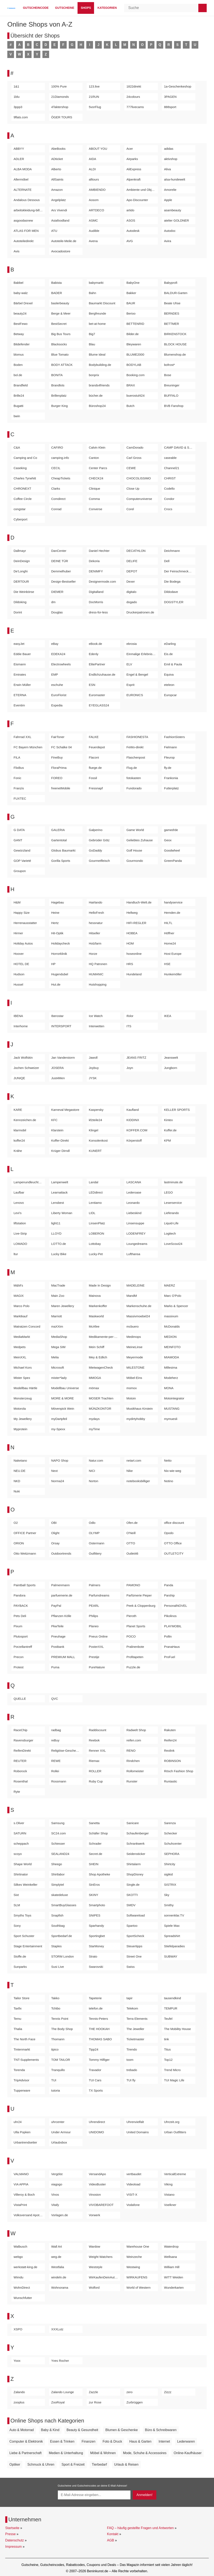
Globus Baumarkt (63, 850)
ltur (16, 1254)
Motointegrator (174, 1398)
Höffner (169, 933)
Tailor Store (21, 1998)
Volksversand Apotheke (29, 2215)
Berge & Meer (61, 313)
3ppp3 (18, 107)
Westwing (133, 2267)
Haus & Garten (140, 2441)
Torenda (19, 2070)
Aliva (167, 169)
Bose (167, 375)
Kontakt (112, 2534)
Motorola (20, 1408)
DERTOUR (21, 581)
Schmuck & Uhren (40, 2464)
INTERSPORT (61, 1026)
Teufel (168, 2018)
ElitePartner (97, 664)
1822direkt (133, 86)
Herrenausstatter (25, 923)
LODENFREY (136, 1233)
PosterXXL (96, 1646)
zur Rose (95, 2402)
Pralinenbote (135, 1646)
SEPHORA (171, 1854)
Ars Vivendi (59, 210)
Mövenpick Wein (62, 1408)
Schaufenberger (137, 1833)
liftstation (20, 1223)
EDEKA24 (58, 654)
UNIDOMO (96, 2132)
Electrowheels (61, 664)
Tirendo (131, 2049)
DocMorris (96, 602)
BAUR (130, 303)
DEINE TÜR (59, 561)
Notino (168, 1481)
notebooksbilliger (138, 1481)
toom (129, 2059)
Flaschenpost (135, 757)
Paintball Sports (25, 1585)
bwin (17, 416)
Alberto (56, 169)
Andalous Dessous (27, 200)
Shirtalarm (133, 1864)
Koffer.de (170, 1130)
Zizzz (167, 2392)
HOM (130, 943)
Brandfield (21, 385)
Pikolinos (170, 1616)
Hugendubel (59, 974)
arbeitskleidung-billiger (29, 210)
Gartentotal (59, 840)
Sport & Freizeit (73, 2464)
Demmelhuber (61, 571)
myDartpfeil (59, 1419)
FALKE (94, 737)
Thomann (57, 2039)
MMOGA (95, 1378)
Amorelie (170, 189)
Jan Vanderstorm (63, 1057)
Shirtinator (21, 1874)
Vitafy (55, 2205)
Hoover (19, 953)
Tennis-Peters (98, 2018)
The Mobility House (177, 2029)
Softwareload (135, 1915)
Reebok (94, 1740)
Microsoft (57, 1367)
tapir (129, 1998)
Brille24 (19, 395)
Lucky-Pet (96, 1254)
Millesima (170, 1367)
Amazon (57, 189)
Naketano (20, 1460)
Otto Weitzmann (25, 1553)
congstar (20, 509)
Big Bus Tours (60, 334)
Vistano (169, 2194)
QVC (54, 1698)
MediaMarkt (22, 1336)
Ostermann (96, 1543)
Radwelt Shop (136, 1730)
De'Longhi (21, 571)
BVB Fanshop (173, 406)
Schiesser (58, 1843)
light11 (55, 1223)
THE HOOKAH (99, 2029)
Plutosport (21, 1636)
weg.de (56, 2257)
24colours (133, 96)
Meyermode (134, 1357)
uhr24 (18, 2122)
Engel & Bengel (137, 674)
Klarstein (57, 1130)
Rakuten (170, 1730)
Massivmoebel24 (138, 1316)
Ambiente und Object (141, 189)
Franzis (19, 788)
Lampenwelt (59, 1182)
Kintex (168, 1120)
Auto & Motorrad (21, 2430)
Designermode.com (102, 581)
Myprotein (20, 1429)
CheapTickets (60, 478)
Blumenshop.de (175, 354)
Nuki (17, 1491)
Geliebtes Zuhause (139, 840)
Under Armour (61, 2132)
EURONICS (134, 695)
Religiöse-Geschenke (66, 1750)
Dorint (18, 612)
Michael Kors (23, 1367)
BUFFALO (171, 395)
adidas (168, 148)
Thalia (18, 2029)
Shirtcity (169, 1864)
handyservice (173, 902)
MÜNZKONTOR (100, 1408)
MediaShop (59, 1336)
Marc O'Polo (172, 1295)
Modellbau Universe (65, 1388)
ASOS (130, 220)
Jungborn (170, 1068)
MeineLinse (134, 1347)
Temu (17, 2018)
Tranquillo (58, 2070)
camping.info (60, 457)
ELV (129, 664)
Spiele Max (172, 1925)
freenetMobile (60, 788)
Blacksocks (59, 344)
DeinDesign (22, 561)
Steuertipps (134, 1946)
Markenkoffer (98, 1306)
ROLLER (95, 1771)
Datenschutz (14, 2540)
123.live (94, 86)
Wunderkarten (174, 2287)
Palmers (94, 1585)
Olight (55, 1533)
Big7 (92, 334)
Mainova (95, 1295)
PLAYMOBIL (173, 1626)
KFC (54, 1120)
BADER (56, 293)
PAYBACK (21, 1605)
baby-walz (21, 293)
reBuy (55, 1740)
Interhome (21, 1026)
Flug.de (131, 767)
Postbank (57, 1646)
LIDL (92, 1213)
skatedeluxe (59, 1895)
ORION (19, 1543)
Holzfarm (95, 943)
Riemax (94, 1761)
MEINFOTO (172, 1347)
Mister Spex (22, 1378)
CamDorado (134, 447)
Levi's (18, 1213)
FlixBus (19, 767)
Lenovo (19, 1202)
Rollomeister (135, 1771)
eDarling (170, 643)
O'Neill (131, 1533)
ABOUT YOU (98, 148)
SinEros (94, 1884)
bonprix (94, 375)
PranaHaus (172, 1646)
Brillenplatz (58, 395)
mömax (94, 1388)
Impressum (13, 2546)
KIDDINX (132, 1120)
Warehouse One (137, 2246)
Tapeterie (95, 1998)
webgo (18, 2257)
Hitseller (94, 933)
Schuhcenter (173, 1843)
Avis (16, 251)
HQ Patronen (98, 964)
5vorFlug (95, 107)
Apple (168, 200)
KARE (18, 1109)
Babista (56, 282)
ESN (92, 685)
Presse (10, 2534)
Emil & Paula (173, 664)
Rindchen (133, 1761)
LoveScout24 (173, 1243)
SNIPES (94, 1915)
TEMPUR (170, 2008)
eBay (54, 643)
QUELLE (20, 1698)
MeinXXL (20, 1357)
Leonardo (133, 1202)
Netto (168, 1460)
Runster (132, 1781)
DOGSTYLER (173, 602)
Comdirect (58, 499)
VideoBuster (97, 2184)
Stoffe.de (20, 1956)
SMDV (130, 1905)
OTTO (130, 1543)
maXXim (57, 1326)
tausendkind (172, 1998)
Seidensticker (135, 1854)
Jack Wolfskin (23, 1057)
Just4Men (58, 1078)
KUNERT (95, 1150)
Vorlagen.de (59, 2215)
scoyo (18, 1854)
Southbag (58, 1925)
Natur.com (96, 1460)
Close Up (132, 488)
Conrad (56, 509)
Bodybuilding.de (100, 365)
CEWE (131, 468)
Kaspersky (96, 1109)
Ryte (17, 1791)
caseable (170, 457)
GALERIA (58, 830)
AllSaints (57, 179)
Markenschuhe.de (138, 1306)
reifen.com (133, 1740)
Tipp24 (93, 2049)
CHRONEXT (22, 488)
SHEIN (93, 1864)
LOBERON (96, 1233)
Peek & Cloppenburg (140, 1605)
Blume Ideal (97, 354)
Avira (167, 241)
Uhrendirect (97, 2122)
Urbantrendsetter (25, 2142)
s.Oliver (19, 1823)
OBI (54, 1522)
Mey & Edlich (98, 1357)
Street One (134, 1956)
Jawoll (93, 1057)
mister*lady (59, 1378)
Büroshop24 (97, 406)
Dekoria (94, 561)
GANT (18, 840)
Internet (164, 2441)
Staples (56, 1946)
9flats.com (21, 117)
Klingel (93, 1130)
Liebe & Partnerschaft (25, 2453)
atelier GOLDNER (176, 220)
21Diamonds (60, 96)
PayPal (56, 1605)
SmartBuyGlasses (63, 1905)
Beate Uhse (172, 303)
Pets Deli (20, 1616)
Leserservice (173, 1202)
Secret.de (95, 1854)
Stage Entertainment (28, 1946)
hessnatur (96, 923)
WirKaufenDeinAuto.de (104, 2277)
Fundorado (134, 788)
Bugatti (18, 406)
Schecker (170, 1833)
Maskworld (96, 1316)
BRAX (130, 385)
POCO (131, 1636)
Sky (166, 1895)
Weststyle (95, 2267)
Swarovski (96, 1966)
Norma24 (57, 1481)
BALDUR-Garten (175, 293)
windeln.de (58, 2277)
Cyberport (20, 519)
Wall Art (56, 2246)
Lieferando (171, 1213)
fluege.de (95, 767)
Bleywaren (133, 344)
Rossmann (58, 1781)
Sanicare (132, 1823)
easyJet (19, 643)
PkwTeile (57, 1626)
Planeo (94, 1626)
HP (53, 964)
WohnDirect (22, 2287)
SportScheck (135, 1936)
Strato (93, 1956)
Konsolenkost (98, 1140)
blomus (19, 354)
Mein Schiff (96, 1347)
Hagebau (57, 902)
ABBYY (19, 148)
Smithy (169, 1905)
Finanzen (89, 2441)
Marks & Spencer (176, 1306)
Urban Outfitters (175, 2132)
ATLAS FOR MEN (26, 230)
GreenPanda (173, 860)
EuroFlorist (58, 695)
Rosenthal (21, 1781)
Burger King (59, 406)
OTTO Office (173, 1543)
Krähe (18, 1150)
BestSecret (58, 323)
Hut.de (55, 984)
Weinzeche (134, 2257)
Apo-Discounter (137, 200)
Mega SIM (58, 1347)
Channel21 (171, 468)
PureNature (97, 1667)
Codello (169, 488)
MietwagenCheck (101, 1367)
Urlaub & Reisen (126, 2464)
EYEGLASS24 (99, 705)
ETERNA (20, 695)
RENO (130, 1750)
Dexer (130, 581)
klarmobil (20, 1130)
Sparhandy (96, 1925)
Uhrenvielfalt (135, 2122)
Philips (93, 1616)
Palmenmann (60, 1585)
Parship (169, 1595)
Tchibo (55, 2008)
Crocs (168, 509)
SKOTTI (132, 1895)
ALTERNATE (23, 189)
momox (131, 1388)
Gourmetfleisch (99, 860)
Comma (94, 499)
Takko (55, 1998)
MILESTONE (135, 1367)
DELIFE (132, 561)
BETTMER (171, 323)
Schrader (95, 1843)
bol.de (18, 375)
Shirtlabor (58, 1874)
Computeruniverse (139, 499)
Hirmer (18, 933)
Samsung (57, 1823)
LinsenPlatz (97, 1223)
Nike (129, 1471)
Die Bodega (172, 581)
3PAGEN (170, 96)
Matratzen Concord (27, 1326)
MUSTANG (172, 1408)
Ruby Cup (96, 1781)
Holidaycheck (60, 943)
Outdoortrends (61, 1553)
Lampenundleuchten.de (29, 1182)
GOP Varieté (22, 860)
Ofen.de (132, 1522)
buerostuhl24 (135, 395)
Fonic (17, 778)
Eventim (19, 705)
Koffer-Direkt (60, 1140)
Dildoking (20, 602)
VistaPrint (20, 2205)
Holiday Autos (23, 943)
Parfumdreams (99, 1595)
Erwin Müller (22, 685)
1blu (16, 96)
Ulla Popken (22, 2132)
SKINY (93, 1895)
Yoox (17, 2360)
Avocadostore (60, 251)
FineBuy (57, 757)
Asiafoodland (60, 220)
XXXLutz (57, 2329)
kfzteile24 (95, 1120)
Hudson (19, 974)
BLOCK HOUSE (175, 344)
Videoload (133, 2184)
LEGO (168, 1192)
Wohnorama (59, 2287)
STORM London (62, 1956)
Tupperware (22, 2090)
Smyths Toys (22, 1915)
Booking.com (135, 375)
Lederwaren (186, 2441)
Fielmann (170, 747)
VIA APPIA (21, 2184)
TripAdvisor (21, 2080)
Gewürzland (22, 850)
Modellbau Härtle (25, 1388)
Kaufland (132, 1109)
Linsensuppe (135, 1223)
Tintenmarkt (22, 2049)
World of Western (138, 2287)
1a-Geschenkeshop (177, 86)
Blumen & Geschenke (121, 2430)
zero (129, 2392)
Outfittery (95, 1553)
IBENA (18, 1016)
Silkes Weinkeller (25, 1884)
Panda (168, 1585)
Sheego (56, 1864)
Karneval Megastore (65, 1109)
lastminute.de (173, 1182)
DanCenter (58, 550)
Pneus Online (98, 1636)
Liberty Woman (61, 1213)
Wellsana (170, 2257)
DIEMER (57, 592)
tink (166, 2039)
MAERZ (169, 1285)
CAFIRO (57, 447)
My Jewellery (23, 1419)
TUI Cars (95, 2080)
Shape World (23, 1864)
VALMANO (21, 2174)
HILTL (168, 923)
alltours (94, 179)
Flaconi (94, 757)
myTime (94, 1429)
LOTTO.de (58, 1243)
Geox (168, 840)
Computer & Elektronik (26, 2441)
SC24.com (58, 1833)
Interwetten (96, 1026)
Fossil (93, 778)
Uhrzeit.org (171, 2122)
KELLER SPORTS (177, 1109)
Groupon (20, 871)
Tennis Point (59, 2018)
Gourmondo (134, 860)
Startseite (12, 2528)
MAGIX (19, 1295)
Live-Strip (20, 1233)
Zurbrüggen (134, 2402)
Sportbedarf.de (61, 1936)
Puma (55, 1667)
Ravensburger (23, 1740)
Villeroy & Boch (24, 2194)
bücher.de (96, 395)
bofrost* (169, 365)
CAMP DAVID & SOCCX (179, 447)
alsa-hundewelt (174, 179)
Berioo (130, 313)
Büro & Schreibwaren (161, 2430)
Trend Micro (172, 2070)
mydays (94, 1419)
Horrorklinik (59, 953)
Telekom (132, 2008)
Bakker (131, 293)
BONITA (57, 375)
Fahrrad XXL (22, 737)
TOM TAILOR (60, 2059)
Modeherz (171, 1378)
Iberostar (57, 1016)
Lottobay (95, 1243)
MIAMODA (171, 1357)
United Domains (137, 2132)
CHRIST (170, 478)
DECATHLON (135, 550)
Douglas (57, 612)
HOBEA (132, 933)
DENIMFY (96, 571)
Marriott (56, 1316)
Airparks (132, 159)
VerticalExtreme (175, 2174)
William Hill (171, 2267)
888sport (170, 107)
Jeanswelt (171, 1057)
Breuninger (171, 385)
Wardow (94, 2246)
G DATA (19, 830)
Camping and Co (25, 457)
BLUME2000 (135, 354)
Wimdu (18, 2277)
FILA (17, 757)
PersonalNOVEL (175, 1605)
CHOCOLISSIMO (138, 478)
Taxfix (18, 2008)
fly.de (167, 767)
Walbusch (20, 2246)
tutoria (55, 2090)
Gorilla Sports (60, 860)
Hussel (18, 984)
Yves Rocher (60, 2360)
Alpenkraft (133, 179)
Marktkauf (20, 1316)
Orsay (55, 1543)
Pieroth (131, 1616)
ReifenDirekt (22, 1750)
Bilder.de (132, 334)
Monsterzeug (23, 1398)
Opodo (168, 1533)
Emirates (20, 674)
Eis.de (168, 654)
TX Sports (96, 2090)
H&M (17, 902)
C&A (17, 447)
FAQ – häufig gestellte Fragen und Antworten (140, 2528)
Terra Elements (137, 2018)
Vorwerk (94, 2215)
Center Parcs (98, 468)
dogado (131, 602)
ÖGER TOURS (61, 117)
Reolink (169, 1750)
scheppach (21, 1843)
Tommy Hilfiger (99, 2059)
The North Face (24, 2039)
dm (53, 602)
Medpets (20, 1347)
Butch (130, 406)
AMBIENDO (97, 189)
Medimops (133, 1336)
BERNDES (171, 313)
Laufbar (19, 1192)
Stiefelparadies (174, 1946)
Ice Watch (96, 1016)
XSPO (18, 2329)
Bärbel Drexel (23, 303)
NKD (17, 1481)
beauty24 (20, 313)
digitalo (131, 592)
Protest (19, 1667)
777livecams (135, 107)
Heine (55, 912)
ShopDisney (134, 1874)
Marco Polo (21, 1306)
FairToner (57, 737)
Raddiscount (97, 1730)
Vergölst (56, 2174)
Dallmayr (20, 550)
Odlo (92, 1522)
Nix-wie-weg (172, 1471)
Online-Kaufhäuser (187, 2453)
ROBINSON (172, 1761)
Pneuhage (58, 1636)
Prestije (94, 1657)
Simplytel (57, 1884)
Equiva (169, 674)
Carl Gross (133, 457)
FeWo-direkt (134, 747)
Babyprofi (170, 282)
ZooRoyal (58, 2402)
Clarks (55, 488)
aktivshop (170, 159)
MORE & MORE (62, 1398)
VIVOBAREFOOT (101, 2205)
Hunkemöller (173, 974)
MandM (131, 1295)
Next (54, 1471)
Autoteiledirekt (23, 241)
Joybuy (94, 1068)
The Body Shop (62, 2029)
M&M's (18, 1285)
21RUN (94, 96)
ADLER (19, 159)
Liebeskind (133, 1213)
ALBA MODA (23, 169)
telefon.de (96, 2008)
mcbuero (132, 1326)
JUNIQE (19, 1078)
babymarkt (96, 282)
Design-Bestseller (63, 581)
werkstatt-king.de (25, 2267)
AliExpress (133, 169)
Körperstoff (134, 1140)
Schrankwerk (135, 1843)
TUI (53, 2080)
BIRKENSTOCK (175, 334)
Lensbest (57, 1202)
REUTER (20, 1761)
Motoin (131, 1398)
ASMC (93, 220)
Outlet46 (132, 1553)
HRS (129, 964)
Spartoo (132, 1925)
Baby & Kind (50, 2430)
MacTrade (58, 1285)
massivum (171, 1316)
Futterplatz (171, 788)
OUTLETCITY (173, 1553)
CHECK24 (96, 478)
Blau (92, 344)
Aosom (94, 200)
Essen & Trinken (62, 2441)
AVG (129, 241)
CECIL (55, 468)
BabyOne (133, 282)
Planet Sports (135, 1626)
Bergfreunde (97, 313)
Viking (168, 2184)
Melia (55, 1357)
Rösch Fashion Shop (178, 1771)
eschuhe (57, 685)
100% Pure (59, 86)
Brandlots (57, 385)
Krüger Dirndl (60, 1150)
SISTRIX (170, 1884)
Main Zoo (57, 1295)
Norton (93, 1481)
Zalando (19, 2392)
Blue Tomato (60, 354)
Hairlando (95, 902)
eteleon (169, 685)
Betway (19, 334)
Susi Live (57, 1966)
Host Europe (172, 953)
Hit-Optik (57, 933)
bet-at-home (97, 323)
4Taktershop (59, 107)
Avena (93, 241)
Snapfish (57, 1915)
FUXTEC (20, 798)
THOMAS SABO (100, 2039)
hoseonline (134, 953)
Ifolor (129, 1016)
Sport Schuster (24, 1936)
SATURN (20, 1833)
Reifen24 (170, 1740)
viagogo (56, 2184)
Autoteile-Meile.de (63, 241)
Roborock (20, 1771)
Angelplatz (58, 200)
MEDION (170, 1336)
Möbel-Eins (134, 1378)
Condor (169, 499)
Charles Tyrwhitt (25, 478)
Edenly (93, 654)
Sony (17, 1925)
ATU (54, 230)
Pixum (18, 1626)
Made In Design (100, 1285)
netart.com (133, 1460)
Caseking (20, 468)
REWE (56, 1761)
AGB (110, 2540)
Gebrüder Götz (99, 840)
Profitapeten (134, 1657)
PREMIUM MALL (63, 1657)
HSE (167, 964)
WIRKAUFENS (136, 2277)
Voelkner (170, 2205)
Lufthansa (133, 1254)
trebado (131, 2070)
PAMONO (133, 1585)
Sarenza (170, 1823)
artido (130, 210)
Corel (130, 509)
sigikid (168, 1874)
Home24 (170, 943)
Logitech (170, 1233)
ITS (128, 1026)
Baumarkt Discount (102, 303)
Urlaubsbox (59, 2142)
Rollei (55, 1771)
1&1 (16, 86)
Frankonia (171, 778)
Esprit (130, 685)
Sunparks (20, 1966)
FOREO (56, 778)
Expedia (56, 705)
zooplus (19, 2402)
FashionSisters (174, 737)
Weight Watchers (100, 2257)
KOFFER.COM (136, 1130)
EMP (54, 674)
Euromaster (97, 695)
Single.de (133, 1884)
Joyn (129, 1068)
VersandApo (97, 2174)
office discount (174, 1522)
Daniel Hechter (99, 550)
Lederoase (133, 1192)
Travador (95, 2070)
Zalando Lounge (62, 2392)
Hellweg (132, 912)
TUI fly (130, 2080)
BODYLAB (133, 365)
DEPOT (131, 571)
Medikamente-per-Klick (104, 1336)
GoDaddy (95, 850)
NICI (92, 1471)
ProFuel (169, 1657)
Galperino (95, 830)
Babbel (18, 282)
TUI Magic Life (174, 2080)
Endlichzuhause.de (102, 674)
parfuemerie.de (61, 1595)
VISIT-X (131, 2194)
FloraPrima (58, 767)
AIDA (92, 159)
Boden (18, 365)
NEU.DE (19, 1471)
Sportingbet (97, 1936)
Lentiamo (95, 1202)
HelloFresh (96, 912)
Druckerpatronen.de (140, 612)
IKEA (167, 1016)
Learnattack (59, 1192)
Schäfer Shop (98, 1833)
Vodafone (133, 2205)
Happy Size (22, 912)
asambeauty (172, 210)
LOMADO (20, 1243)
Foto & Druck (112, 2441)
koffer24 (19, 1140)
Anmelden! (144, 2495)
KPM (167, 1140)
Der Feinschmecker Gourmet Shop (179, 571)
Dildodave (171, 592)
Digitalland (96, 592)
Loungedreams (136, 1243)
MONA (168, 1388)
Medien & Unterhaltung (66, 2453)
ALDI (92, 169)
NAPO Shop (59, 1460)
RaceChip (20, 1730)
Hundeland (134, 974)
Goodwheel (172, 850)
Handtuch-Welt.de (139, 902)
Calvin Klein (97, 447)
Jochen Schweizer (26, 1068)
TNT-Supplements (26, 2059)
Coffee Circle (23, 499)
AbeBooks (58, 148)
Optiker (14, 2464)
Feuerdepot (97, 747)
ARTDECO (96, 210)
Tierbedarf (99, 2464)
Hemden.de (172, 912)
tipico (55, 2049)
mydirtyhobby (135, 1419)
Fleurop (169, 757)
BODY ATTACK (62, 365)
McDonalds (172, 1326)
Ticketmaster (135, 2039)
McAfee (94, 1326)
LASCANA (133, 1182)
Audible (94, 230)
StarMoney (96, 1946)
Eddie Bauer (22, 654)
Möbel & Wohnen (103, 2453)
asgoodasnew (23, 220)
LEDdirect (96, 1192)
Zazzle (93, 2392)
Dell (166, 561)
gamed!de (171, 830)
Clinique (94, 488)
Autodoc (170, 230)
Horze (93, 953)
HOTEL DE (21, 964)
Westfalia (57, 2267)
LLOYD (56, 1233)
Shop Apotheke (99, 1874)
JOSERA (57, 1068)
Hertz (55, 923)
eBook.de (95, 643)
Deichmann (172, 550)
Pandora (19, 1595)
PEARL (94, 1605)
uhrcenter (57, 2122)
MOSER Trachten (101, 1398)
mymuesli (170, 1419)
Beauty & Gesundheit (82, 2430)
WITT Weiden (173, 2277)
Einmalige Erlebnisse (141, 654)
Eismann (20, 664)
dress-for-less (98, 612)
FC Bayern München (28, 747)
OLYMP (94, 1533)
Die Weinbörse (24, 592)
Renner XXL (97, 1750)
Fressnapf (96, 788)
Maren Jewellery (62, 1306)
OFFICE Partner (25, 1533)
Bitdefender (22, 344)
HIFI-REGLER (136, 923)
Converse (95, 509)
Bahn (92, 293)
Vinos (55, 2194)
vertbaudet (133, 2174)
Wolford (94, 2287)
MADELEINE (135, 1285)
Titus (167, 2049)
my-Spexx (58, 1429)
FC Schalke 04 (61, 747)
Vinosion (95, 2194)
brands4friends (99, 385)
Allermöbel (21, 179)
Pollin (168, 1636)
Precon (19, 1657)
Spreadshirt (172, 1936)
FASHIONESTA (137, 737)
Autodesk (133, 230)
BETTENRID (135, 323)
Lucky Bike (58, 1254)
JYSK (93, 1078)
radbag (56, 1730)
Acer (129, 148)
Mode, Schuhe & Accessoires (144, 2453)
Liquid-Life (171, 1223)
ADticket (57, 159)
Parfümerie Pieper (139, 1595)
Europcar (170, 695)
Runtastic (170, 1781)
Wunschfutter (23, 2298)
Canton (94, 457)
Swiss (130, 1966)
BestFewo (21, 323)
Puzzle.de (133, 1667)
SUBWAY (170, 1956)
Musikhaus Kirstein (139, 1408)
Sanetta (94, 1823)
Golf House (134, 850)
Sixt (16, 1895)
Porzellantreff (23, 1646)
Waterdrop (171, 2246)
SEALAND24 (60, 1854)
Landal (93, 1182)
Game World (135, 830)
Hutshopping (97, 984)
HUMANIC (96, 974)
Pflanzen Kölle (61, 1616)
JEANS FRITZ (136, 1057)
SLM (17, 1905)
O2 (16, 1522)
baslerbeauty (60, 303)
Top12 (168, 2059)
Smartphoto (97, 1905)
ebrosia (131, 643)
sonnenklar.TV (174, 1915)
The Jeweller (135, 2029)
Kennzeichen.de (25, 1120)
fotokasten (133, 778)
